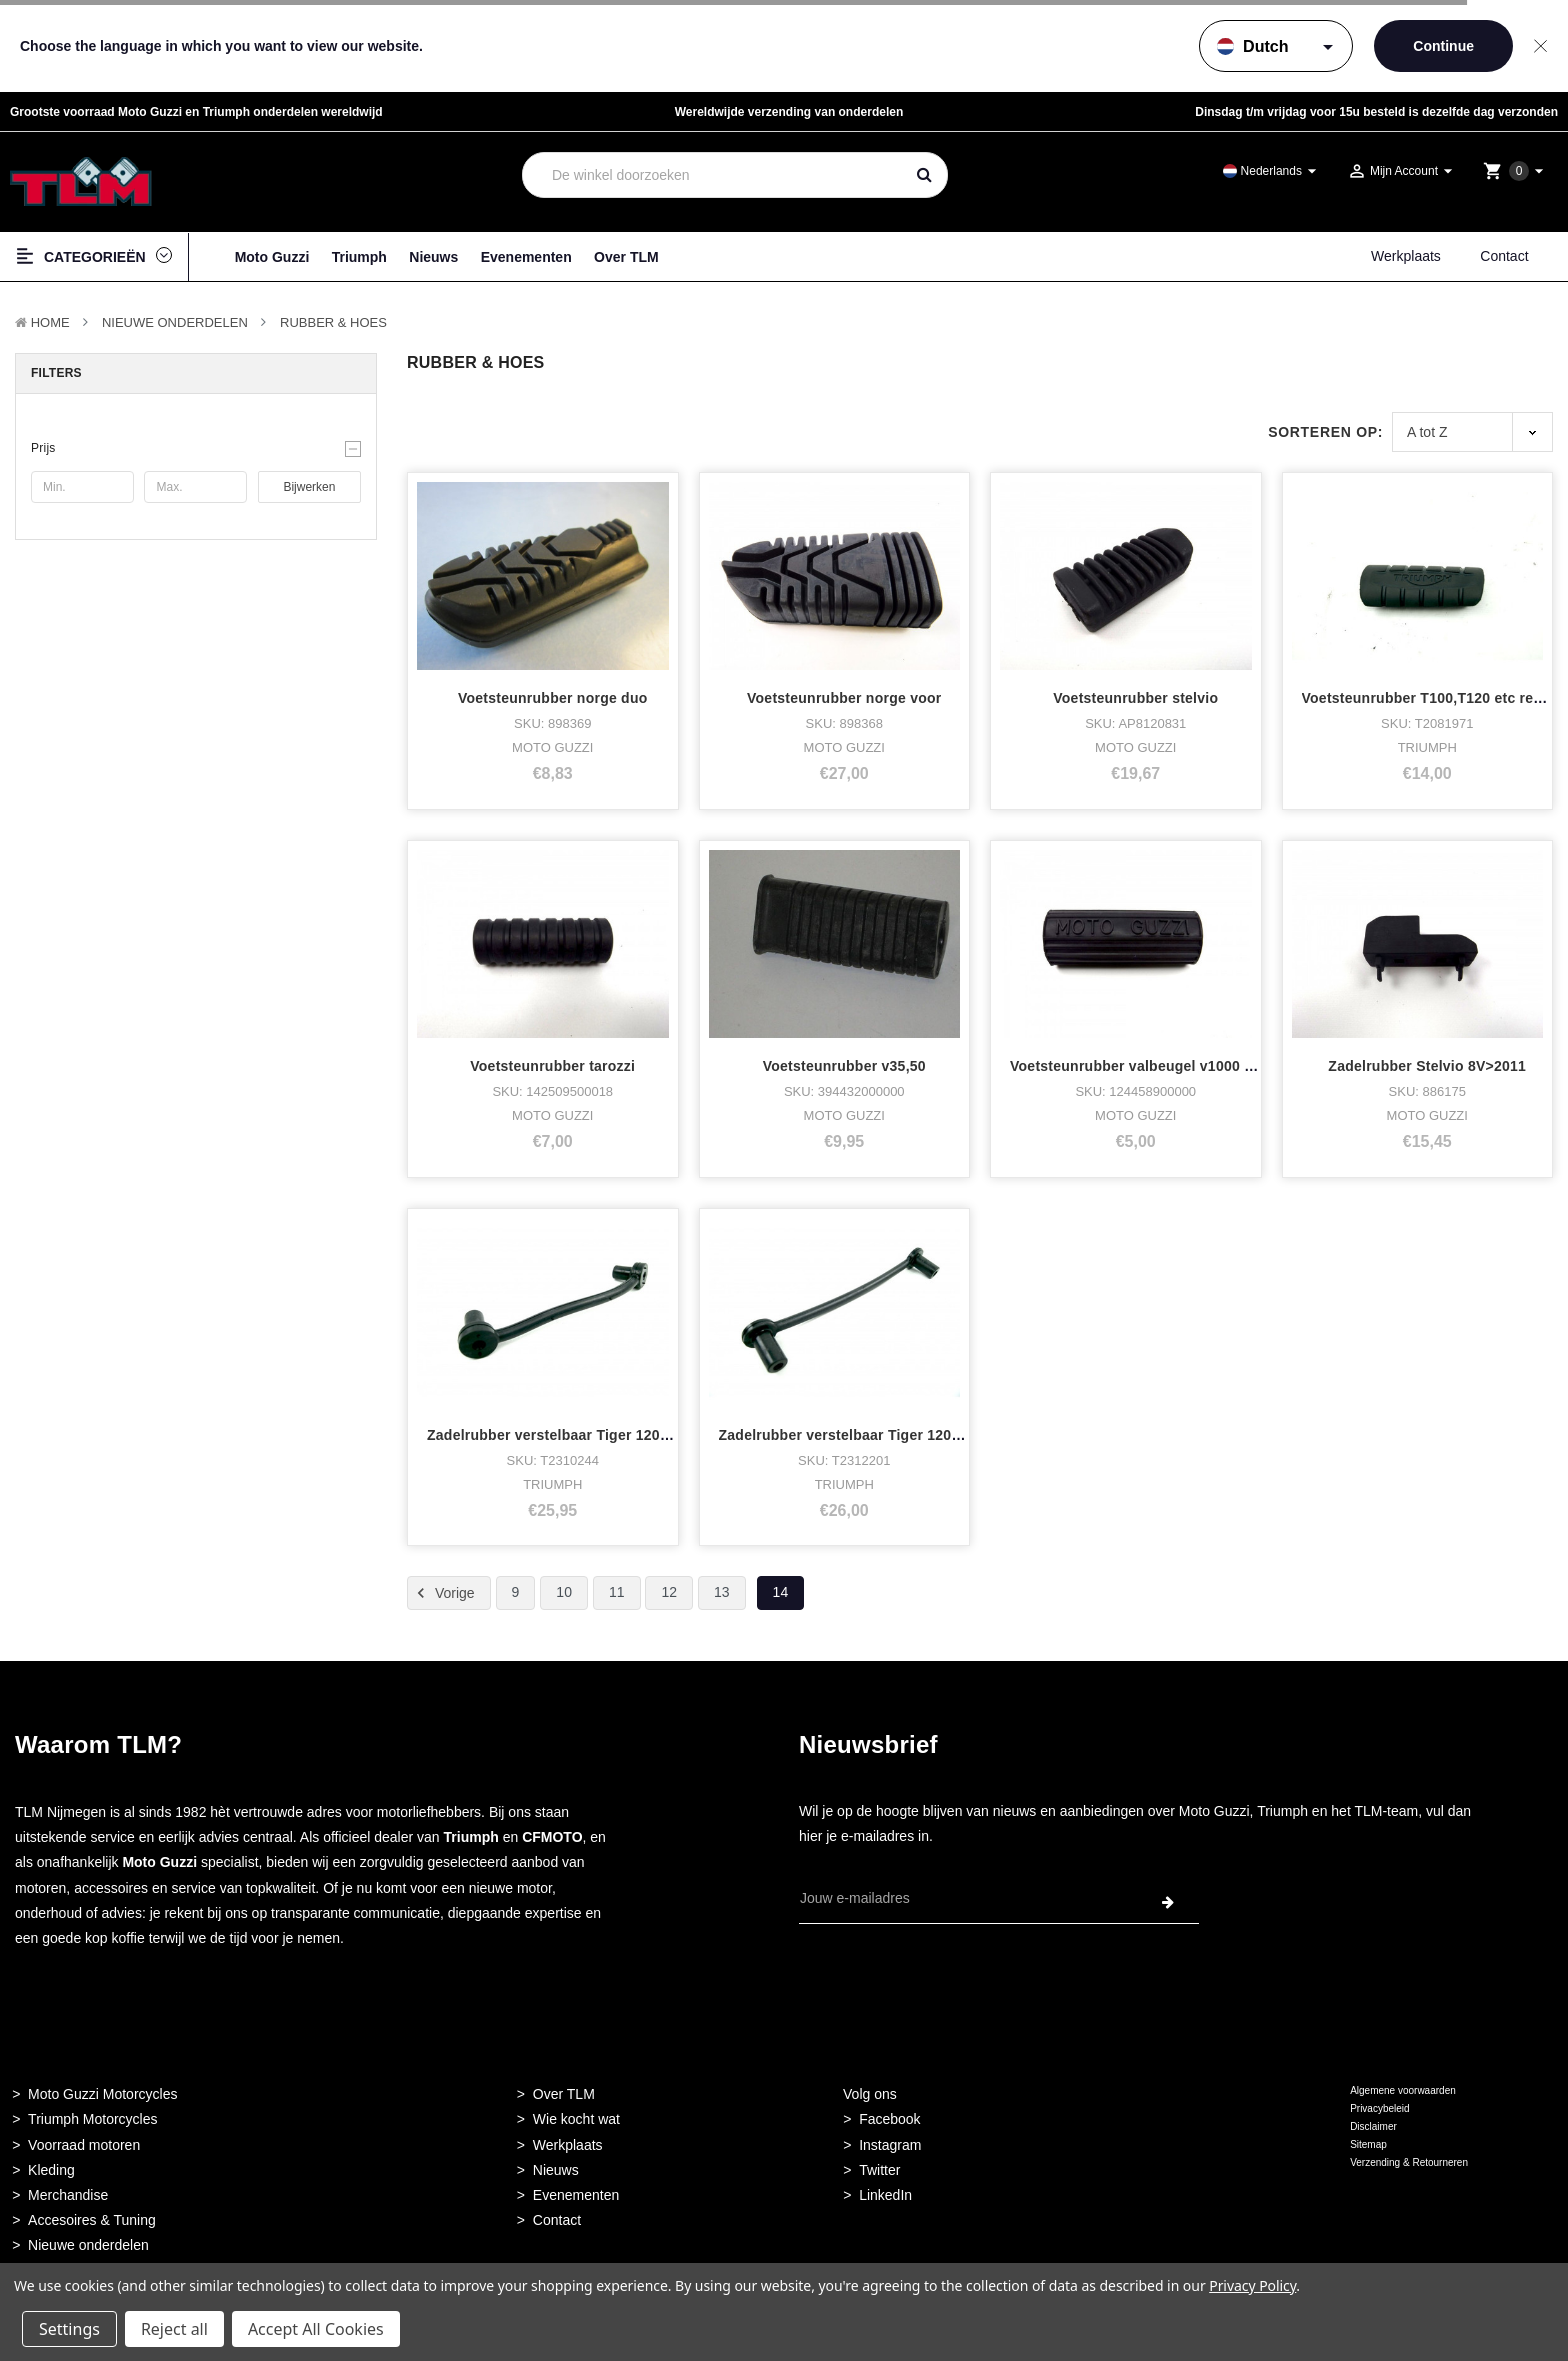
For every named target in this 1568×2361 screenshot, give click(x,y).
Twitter (879, 2170)
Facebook (889, 2119)
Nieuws (433, 257)
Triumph (359, 257)
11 (617, 1592)
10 (564, 1592)
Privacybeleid (1379, 2108)
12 (669, 1592)
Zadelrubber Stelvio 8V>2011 (1427, 1066)
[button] (196, 448)
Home (50, 322)
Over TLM (626, 257)
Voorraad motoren (84, 2145)
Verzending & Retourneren (1409, 2162)
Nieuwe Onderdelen (175, 322)
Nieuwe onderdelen (88, 2245)
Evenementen (526, 257)
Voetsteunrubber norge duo (553, 698)
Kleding (51, 2170)
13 (722, 1592)
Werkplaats (1406, 256)
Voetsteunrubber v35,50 (844, 1066)
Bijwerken (309, 487)
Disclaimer (1373, 2126)
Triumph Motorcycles (92, 2119)
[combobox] (713, 175)
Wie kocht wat (576, 2119)
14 (781, 1592)
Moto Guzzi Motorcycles (102, 2094)
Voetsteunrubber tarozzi (552, 1066)
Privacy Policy (1252, 2285)
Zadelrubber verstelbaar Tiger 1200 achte (568, 1435)
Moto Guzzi (272, 257)
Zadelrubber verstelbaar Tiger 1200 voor (857, 1435)
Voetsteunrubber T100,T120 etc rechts (1433, 698)
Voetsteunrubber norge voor (844, 698)
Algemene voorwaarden (1403, 2090)
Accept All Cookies (316, 2329)
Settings (69, 2329)
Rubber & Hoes (333, 322)
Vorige (443, 1593)
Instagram (890, 2145)
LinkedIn (885, 2195)
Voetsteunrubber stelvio (1135, 698)
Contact (1504, 256)
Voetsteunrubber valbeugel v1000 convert (1153, 1066)
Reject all (174, 2329)
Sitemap (1368, 2144)
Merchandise (68, 2195)
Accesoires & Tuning (92, 2220)
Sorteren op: (1325, 432)
